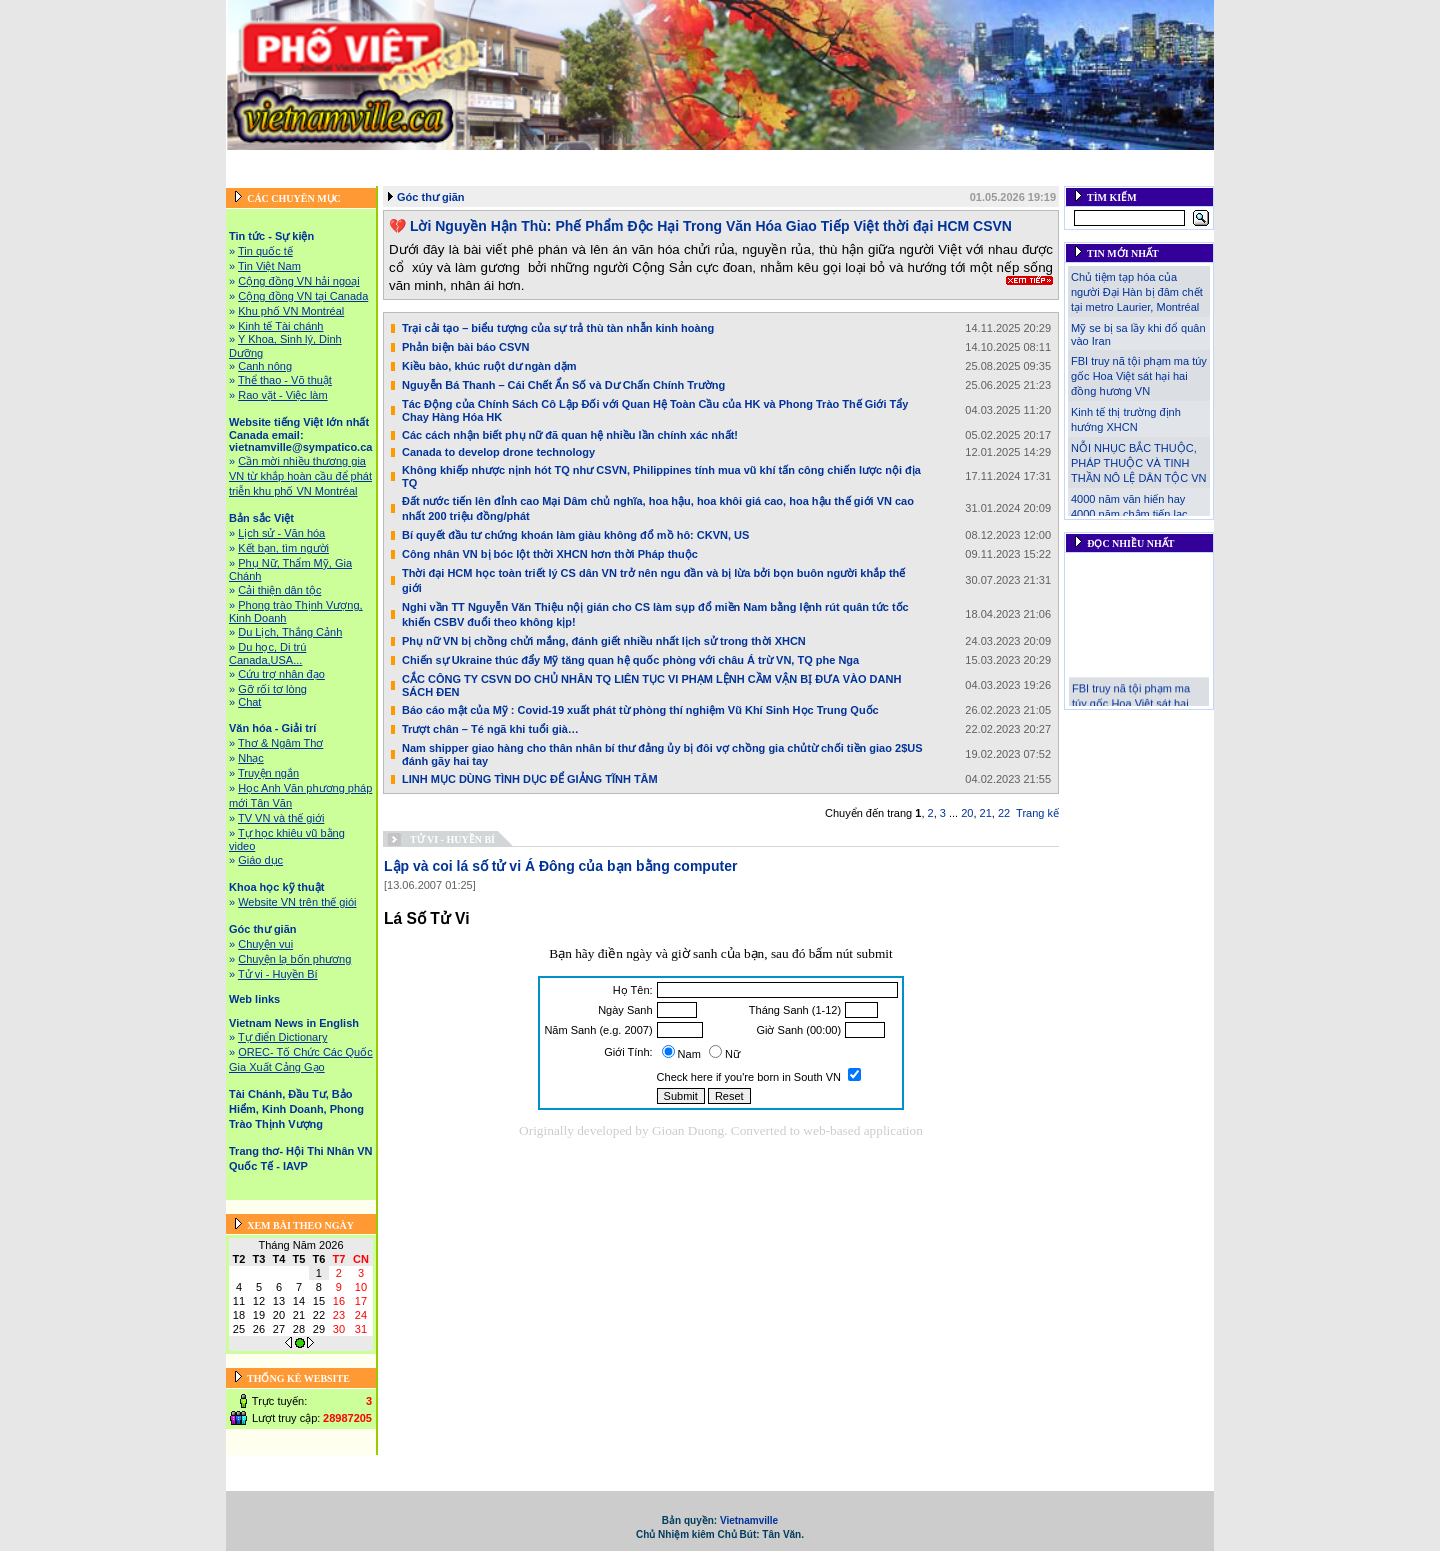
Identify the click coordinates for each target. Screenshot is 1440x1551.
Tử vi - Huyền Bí (452, 839)
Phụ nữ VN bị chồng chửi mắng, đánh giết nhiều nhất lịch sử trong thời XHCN (604, 641)
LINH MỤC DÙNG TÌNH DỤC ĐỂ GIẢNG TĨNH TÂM (530, 779)
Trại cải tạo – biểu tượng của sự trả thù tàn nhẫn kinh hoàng (558, 328)
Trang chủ (257, 161)
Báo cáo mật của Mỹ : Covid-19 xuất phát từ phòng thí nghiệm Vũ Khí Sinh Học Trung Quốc (640, 710)
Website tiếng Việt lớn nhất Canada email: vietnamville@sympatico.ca (583, 161)
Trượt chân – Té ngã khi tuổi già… (490, 729)
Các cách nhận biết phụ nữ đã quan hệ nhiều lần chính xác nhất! (570, 435)
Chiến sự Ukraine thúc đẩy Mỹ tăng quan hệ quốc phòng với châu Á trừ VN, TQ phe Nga (630, 660)
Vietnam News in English (381, 178)
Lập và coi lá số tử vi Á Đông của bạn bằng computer (560, 866)
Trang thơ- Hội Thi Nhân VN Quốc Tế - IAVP (961, 178)
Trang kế (1037, 813)
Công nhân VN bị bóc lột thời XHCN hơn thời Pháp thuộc (550, 554)
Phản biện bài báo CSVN (466, 347)
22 (1004, 813)
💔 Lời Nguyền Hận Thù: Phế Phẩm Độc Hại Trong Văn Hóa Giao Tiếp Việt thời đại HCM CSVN (700, 226)
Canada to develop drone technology (498, 452)
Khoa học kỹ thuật (1014, 161)
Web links (1183, 161)
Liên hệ (1114, 178)
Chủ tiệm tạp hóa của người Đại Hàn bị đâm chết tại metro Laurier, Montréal (1137, 292)
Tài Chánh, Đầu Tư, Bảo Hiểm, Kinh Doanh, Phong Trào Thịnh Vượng (645, 178)
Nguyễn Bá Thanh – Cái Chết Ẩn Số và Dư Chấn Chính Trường (563, 385)
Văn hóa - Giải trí (906, 161)
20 (967, 813)
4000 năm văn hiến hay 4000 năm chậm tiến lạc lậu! (1129, 514)
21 (986, 813)
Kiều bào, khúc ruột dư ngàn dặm (489, 366)
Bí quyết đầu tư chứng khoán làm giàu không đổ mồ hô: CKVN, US (575, 535)
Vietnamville (749, 1520)
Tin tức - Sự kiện (342, 161)
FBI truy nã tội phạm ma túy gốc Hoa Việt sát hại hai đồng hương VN (1139, 376)
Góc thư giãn (1110, 161)
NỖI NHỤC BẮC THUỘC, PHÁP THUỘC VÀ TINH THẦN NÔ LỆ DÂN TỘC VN (1138, 463)
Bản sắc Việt (813, 161)
